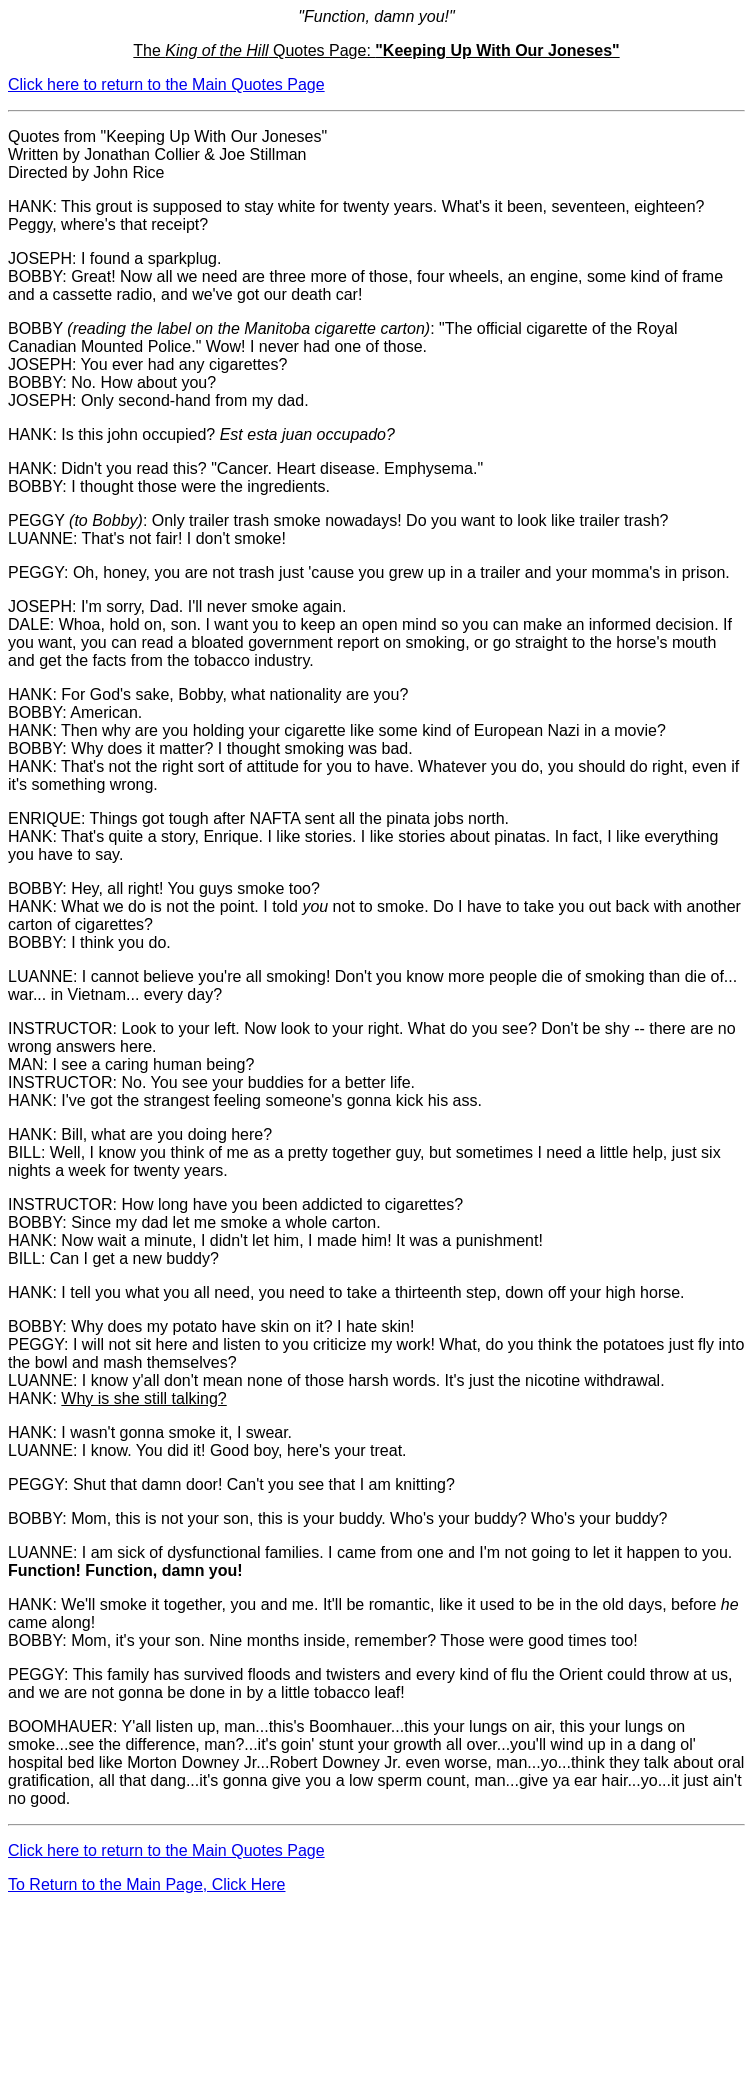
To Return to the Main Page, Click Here (146, 1884)
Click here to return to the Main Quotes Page (166, 84)
